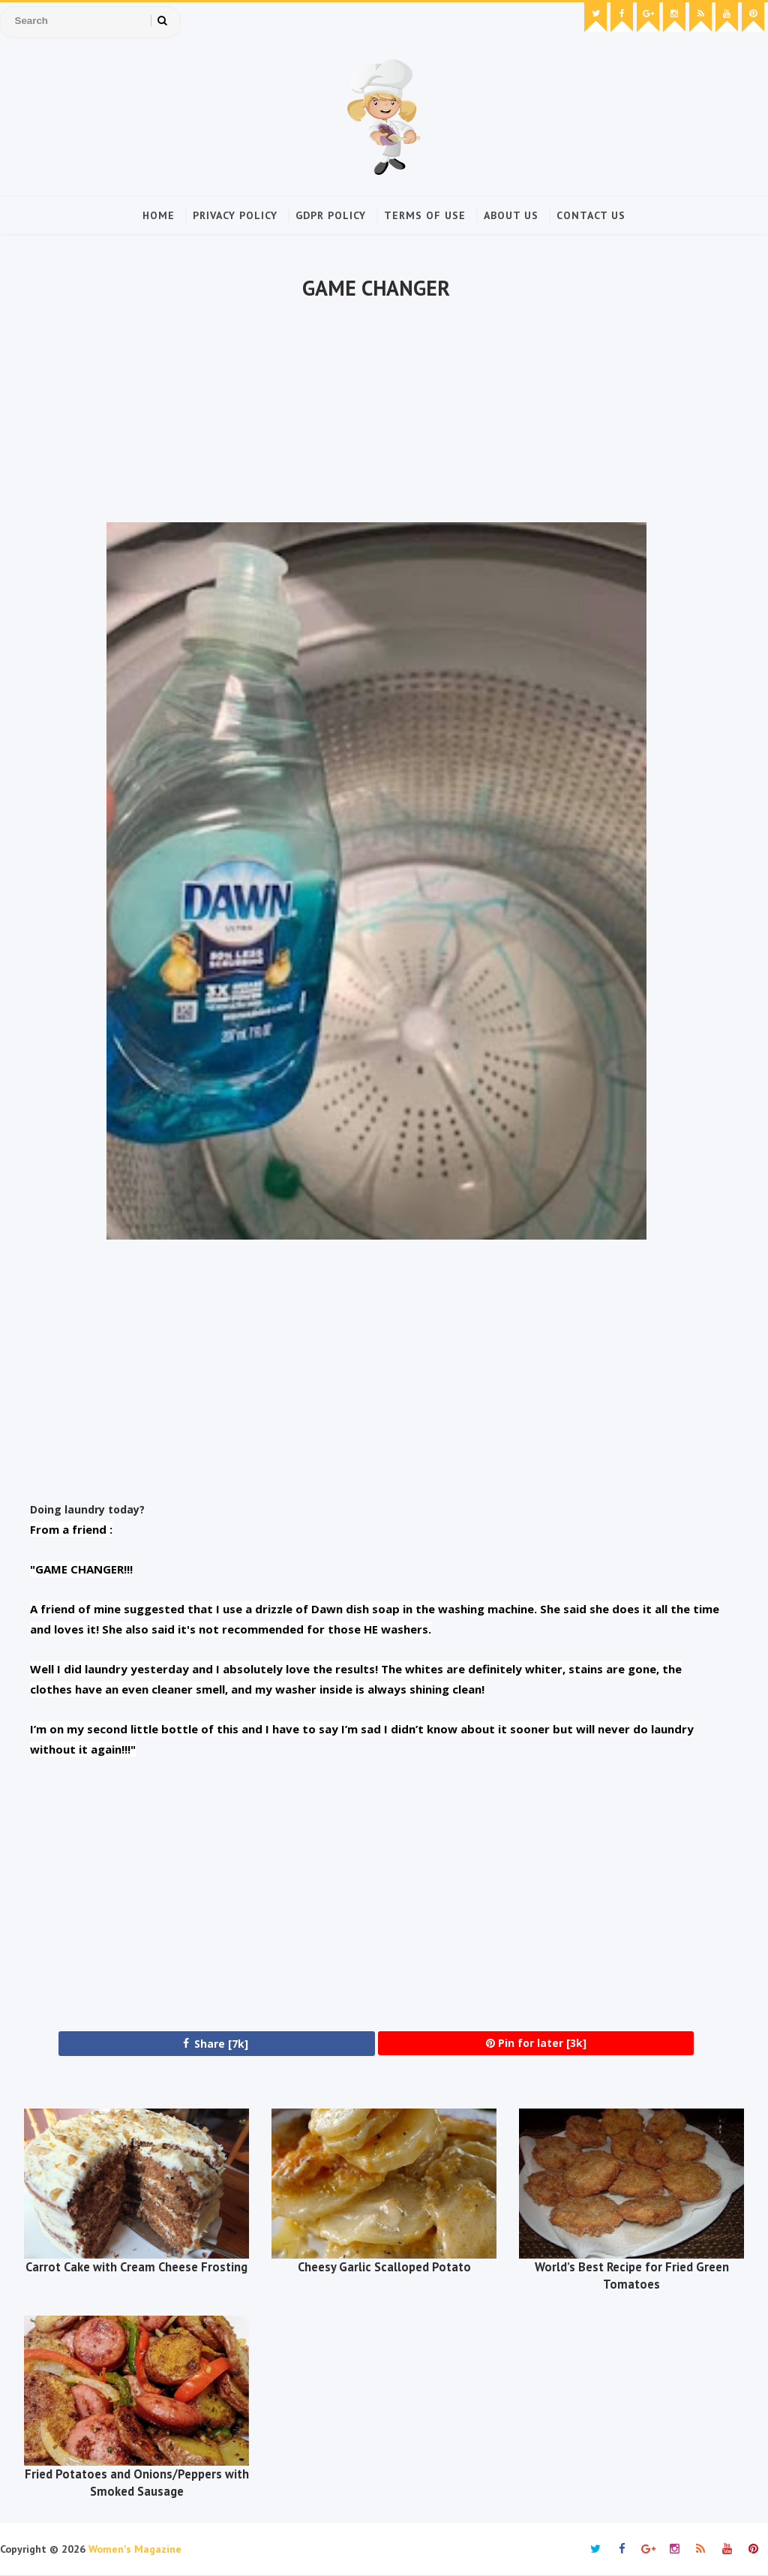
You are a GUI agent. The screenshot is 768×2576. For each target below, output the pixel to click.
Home (158, 215)
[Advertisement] (376, 413)
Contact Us (591, 215)
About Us (511, 215)
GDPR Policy (331, 215)
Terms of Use (425, 215)
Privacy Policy (235, 215)
